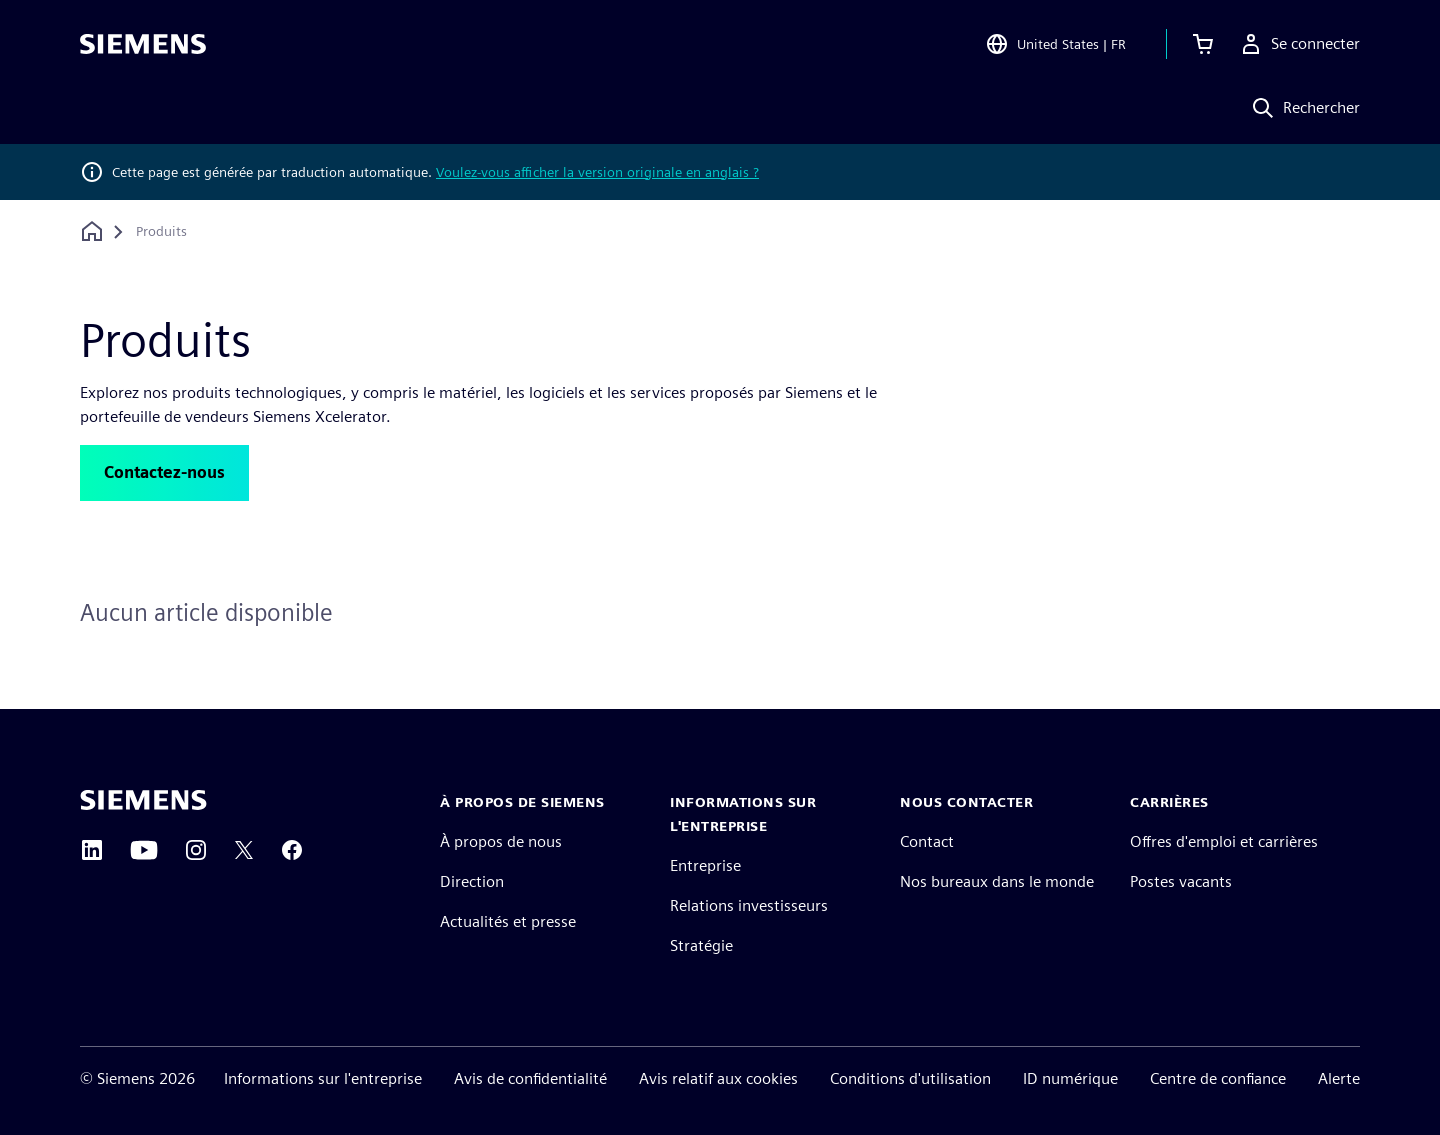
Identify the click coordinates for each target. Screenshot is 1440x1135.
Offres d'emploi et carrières (1224, 841)
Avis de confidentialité (530, 1078)
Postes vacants (1181, 881)
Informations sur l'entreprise (323, 1078)
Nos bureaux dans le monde (997, 881)
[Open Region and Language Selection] (1055, 44)
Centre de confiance (1218, 1078)
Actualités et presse (508, 921)
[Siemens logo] (143, 44)
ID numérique (1070, 1078)
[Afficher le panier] (1203, 44)
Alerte (1339, 1078)
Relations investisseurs (749, 905)
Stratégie (701, 945)
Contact (927, 841)
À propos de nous (501, 841)
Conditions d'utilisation (910, 1078)
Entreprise (705, 865)
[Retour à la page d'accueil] (92, 231)
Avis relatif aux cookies (718, 1078)
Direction (472, 881)
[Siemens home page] (143, 800)
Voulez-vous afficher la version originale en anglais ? (597, 172)
